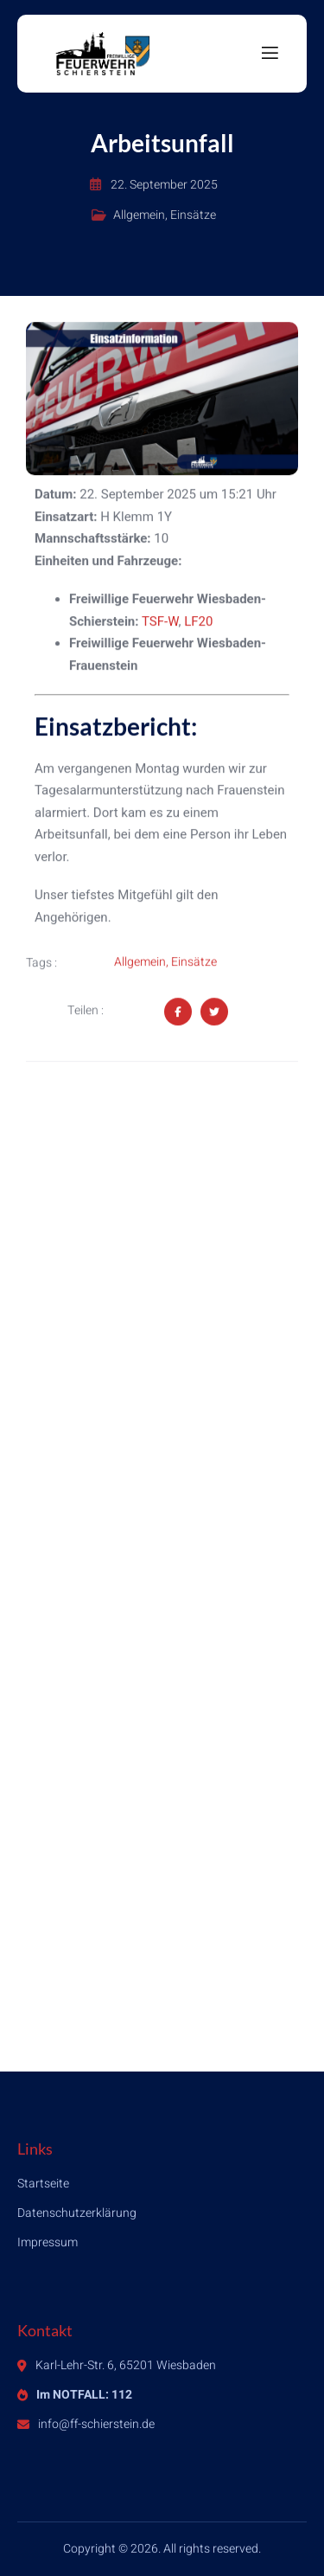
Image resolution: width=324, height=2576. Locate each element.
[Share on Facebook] (178, 1012)
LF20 (198, 622)
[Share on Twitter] (214, 1012)
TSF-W (160, 622)
